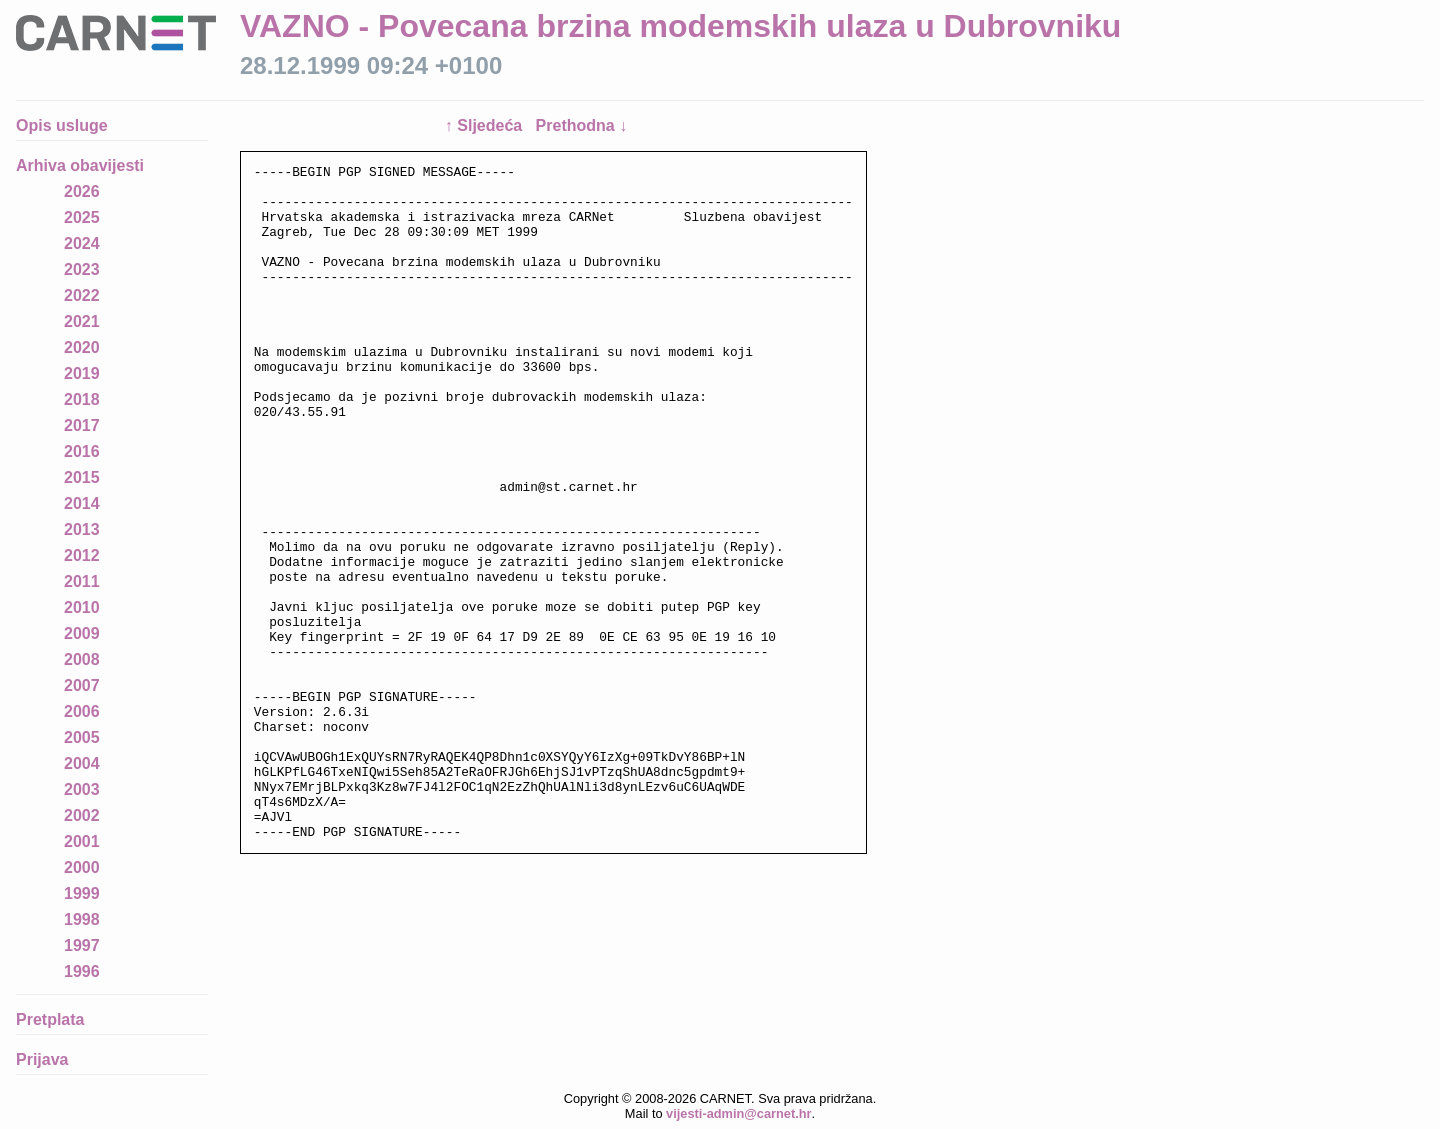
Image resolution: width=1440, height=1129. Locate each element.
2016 (82, 451)
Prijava (42, 1059)
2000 (82, 867)
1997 (82, 945)
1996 (82, 971)
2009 (82, 633)
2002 (82, 815)
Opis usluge (62, 125)
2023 (82, 269)
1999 (82, 893)
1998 (82, 919)
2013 (82, 529)
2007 (82, 685)
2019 (82, 373)
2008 (82, 659)
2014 (82, 503)
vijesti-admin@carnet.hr (738, 1113)
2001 (82, 841)
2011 (82, 581)
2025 (82, 217)
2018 (82, 399)
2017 (82, 425)
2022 (82, 295)
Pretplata (50, 1019)
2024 (82, 243)
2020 (82, 347)
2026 (82, 191)
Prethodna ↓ (582, 125)
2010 (82, 607)
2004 (82, 763)
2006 (82, 711)
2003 (82, 789)
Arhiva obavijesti (80, 165)
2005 (82, 737)
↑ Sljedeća (486, 125)
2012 (82, 555)
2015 (82, 477)
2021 (82, 321)
